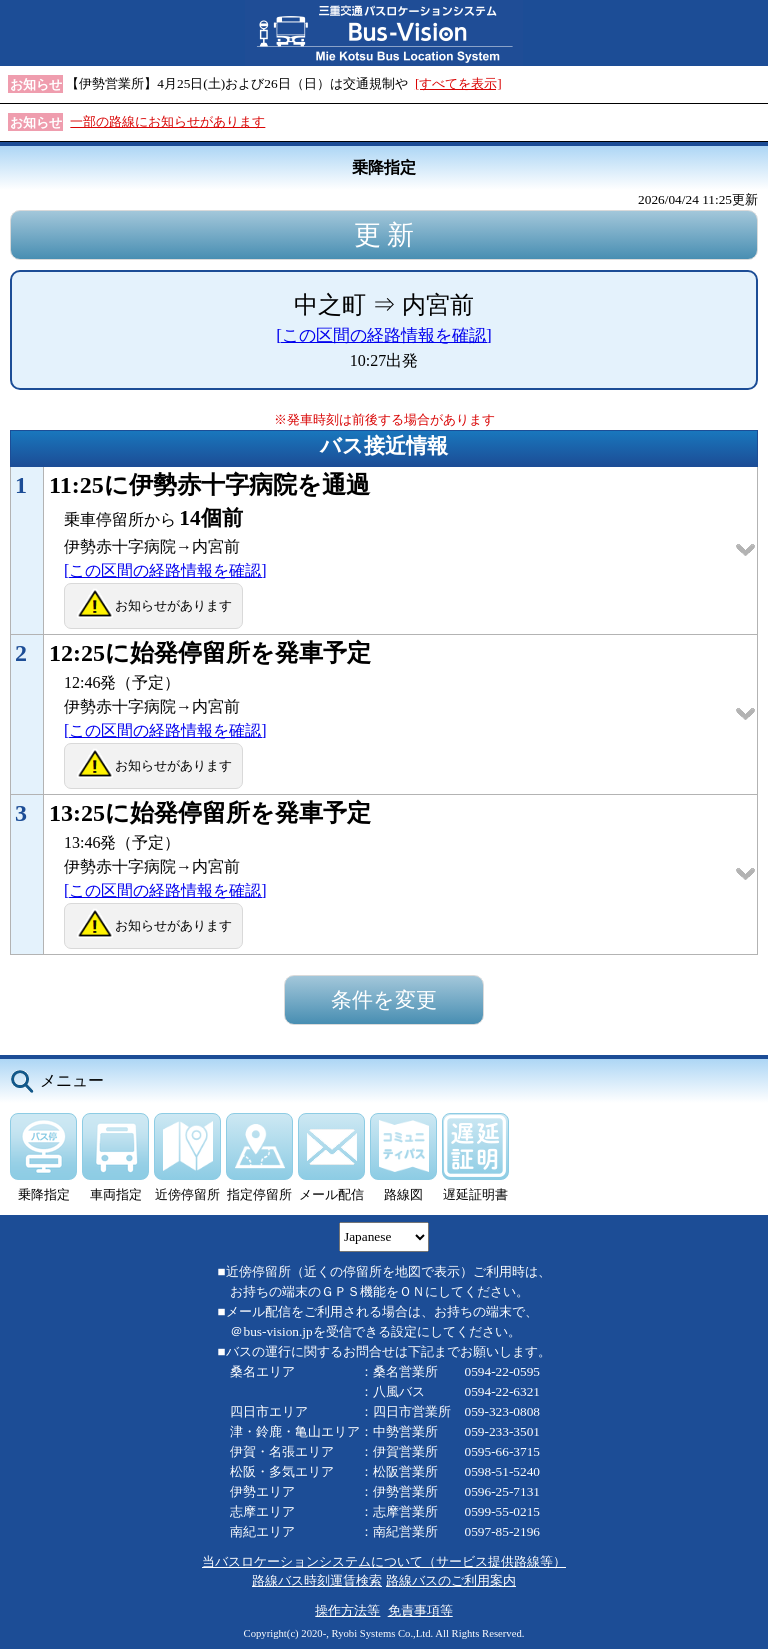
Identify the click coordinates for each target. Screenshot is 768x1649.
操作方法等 (347, 1610)
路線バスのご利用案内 (451, 1580)
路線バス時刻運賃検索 (317, 1580)
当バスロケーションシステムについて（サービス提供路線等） (384, 1561)
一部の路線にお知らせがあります (167, 121)
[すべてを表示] (458, 83)
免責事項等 (420, 1610)
